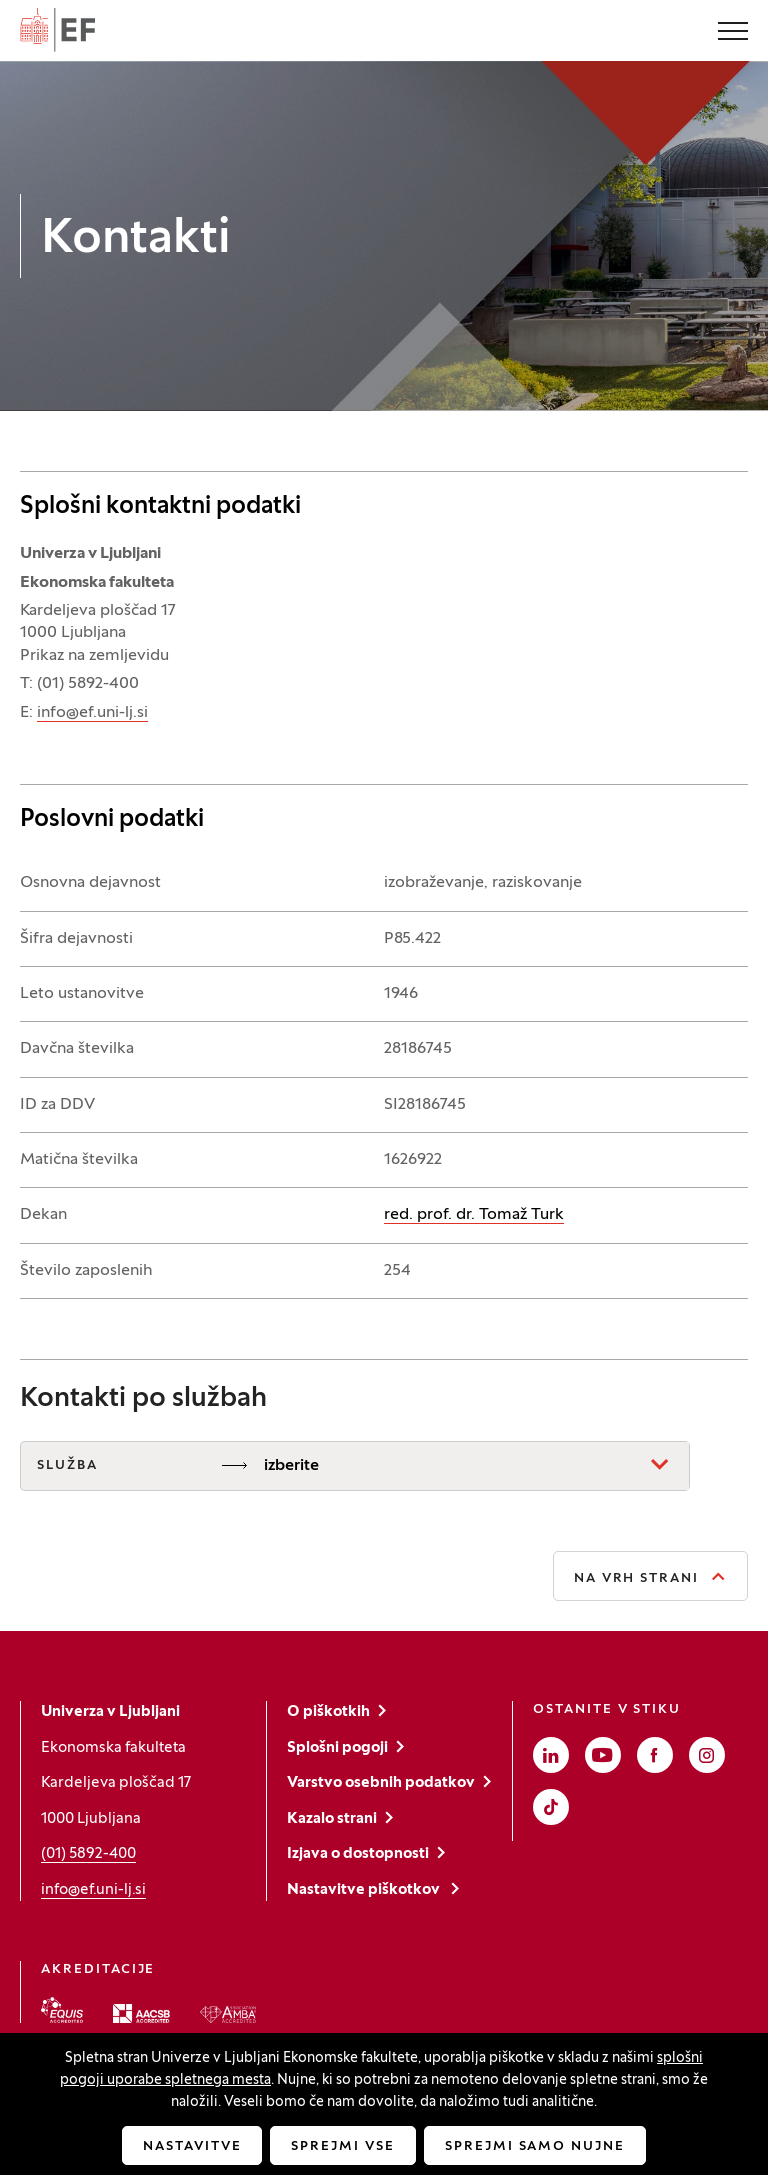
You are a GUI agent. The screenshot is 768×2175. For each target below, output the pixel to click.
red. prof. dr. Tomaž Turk (474, 1215)
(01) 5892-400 (88, 1854)
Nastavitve (192, 2147)
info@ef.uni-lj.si (92, 713)
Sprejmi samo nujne (535, 2147)
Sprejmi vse (342, 2147)
